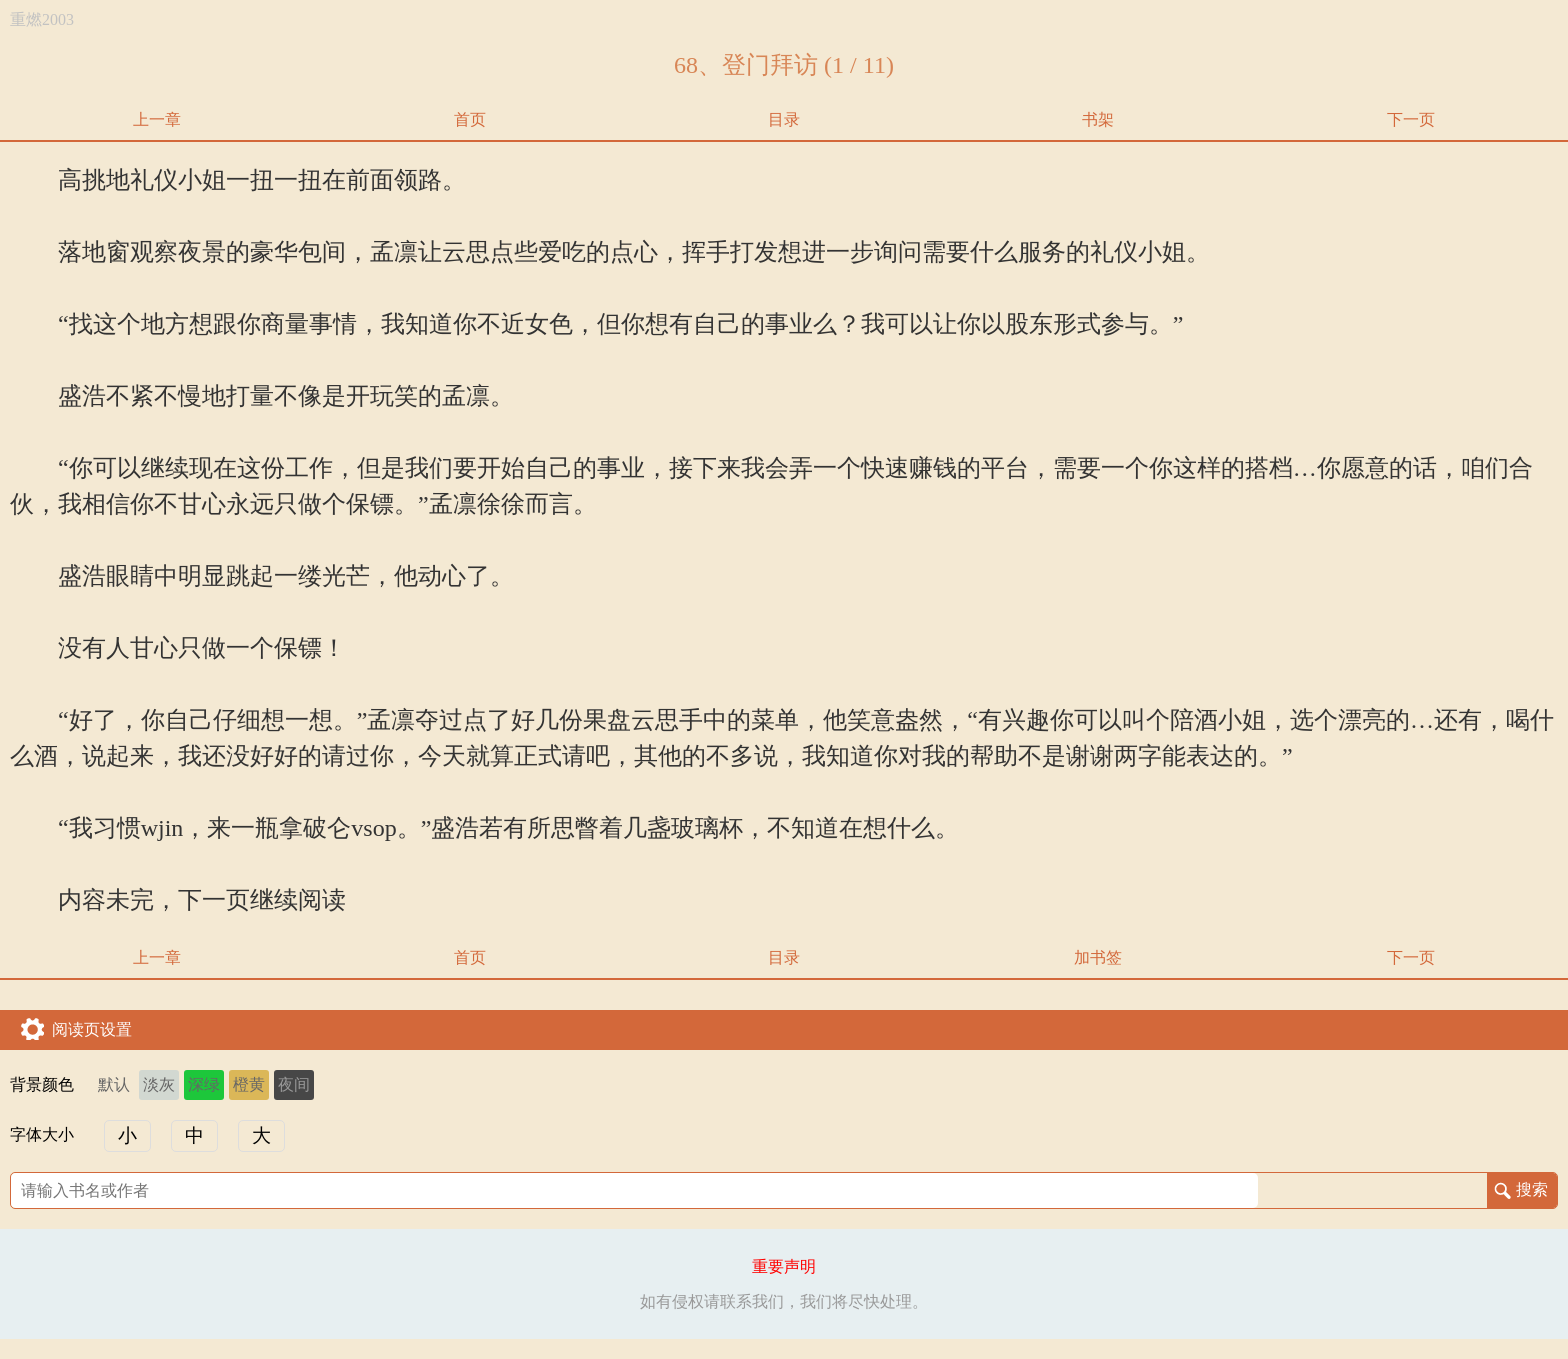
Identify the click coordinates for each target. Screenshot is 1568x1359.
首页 (470, 119)
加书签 (1098, 957)
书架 (1098, 119)
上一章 (157, 119)
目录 (784, 119)
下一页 (1411, 119)
